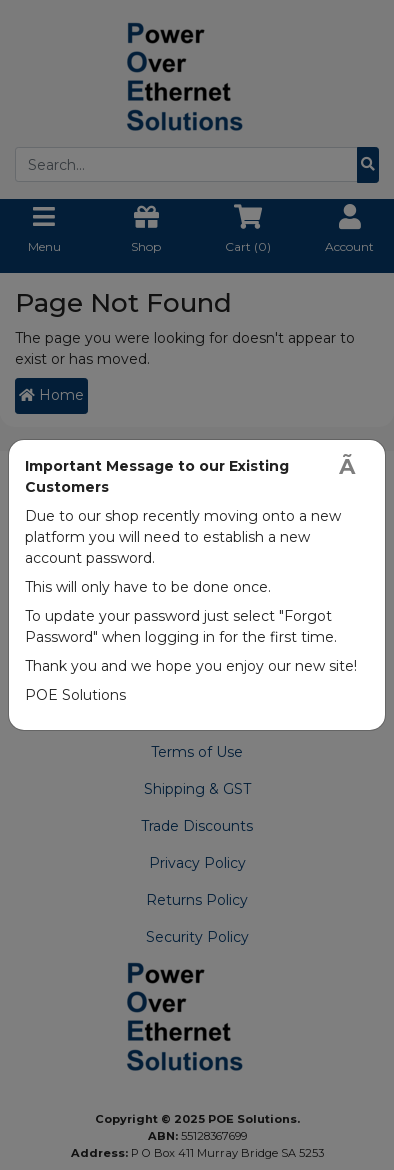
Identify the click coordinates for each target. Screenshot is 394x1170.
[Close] (354, 466)
